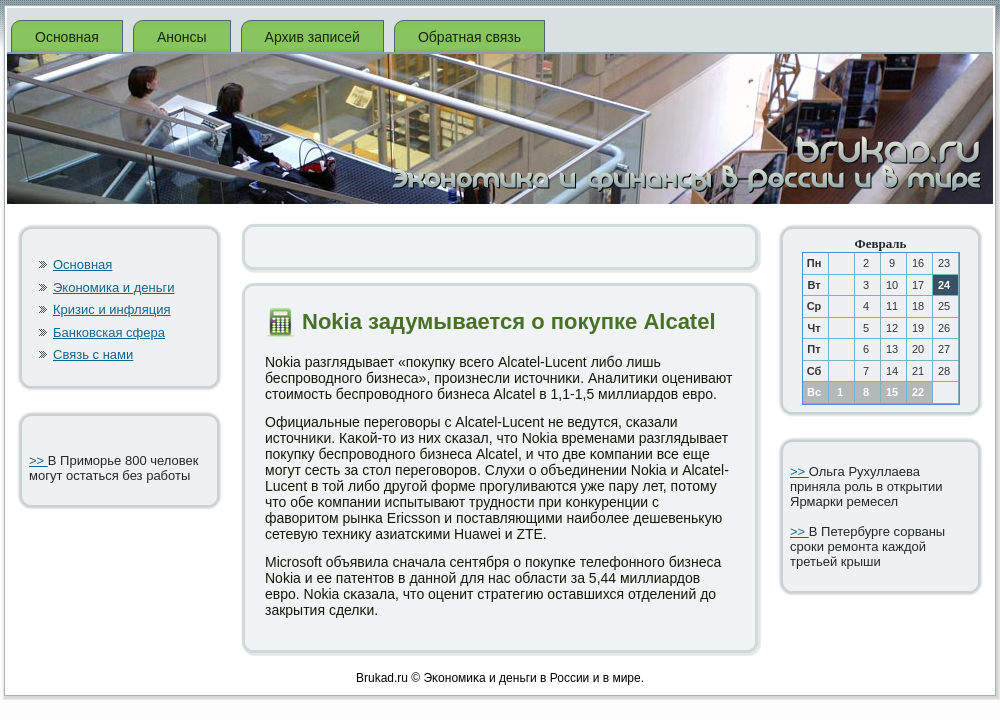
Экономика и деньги (113, 287)
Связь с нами (93, 354)
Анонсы (182, 37)
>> (38, 460)
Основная (67, 37)
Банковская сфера (109, 332)
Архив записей (312, 37)
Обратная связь (469, 37)
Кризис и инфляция (112, 309)
